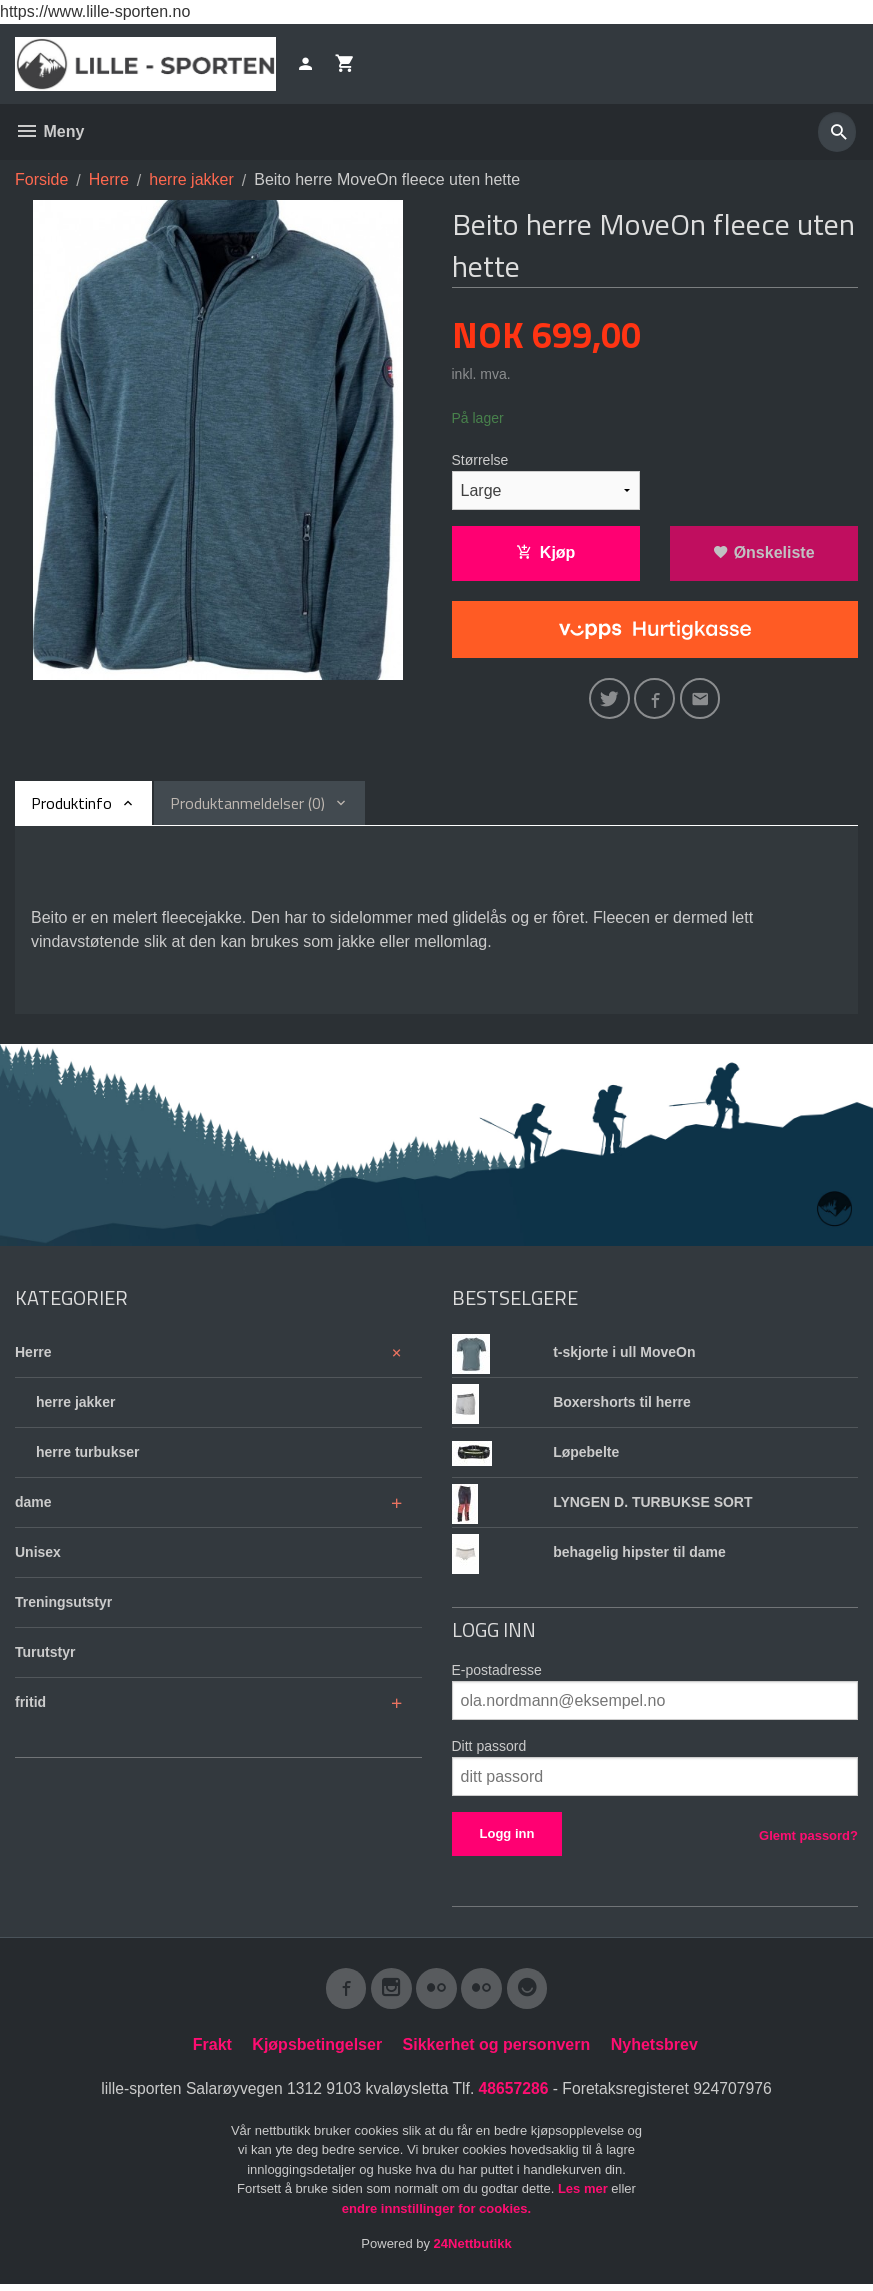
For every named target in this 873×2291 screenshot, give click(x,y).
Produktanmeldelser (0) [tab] (247, 807)
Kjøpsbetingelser (317, 2051)
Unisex (38, 1556)
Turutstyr (45, 1656)
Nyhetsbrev (654, 2051)
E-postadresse (497, 1674)
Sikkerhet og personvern (497, 2051)
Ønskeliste (763, 552)
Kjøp (546, 552)
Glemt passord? (808, 1839)
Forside (41, 179)
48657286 (514, 2095)
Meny (49, 131)
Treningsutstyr (63, 1606)
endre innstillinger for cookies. (436, 2215)
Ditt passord (489, 1750)
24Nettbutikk (473, 2251)
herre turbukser (87, 1456)
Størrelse (480, 460)
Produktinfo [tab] (71, 807)
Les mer (584, 2196)
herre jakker (75, 1406)
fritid (30, 1706)
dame (33, 1506)
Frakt (212, 2051)
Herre (33, 1356)
